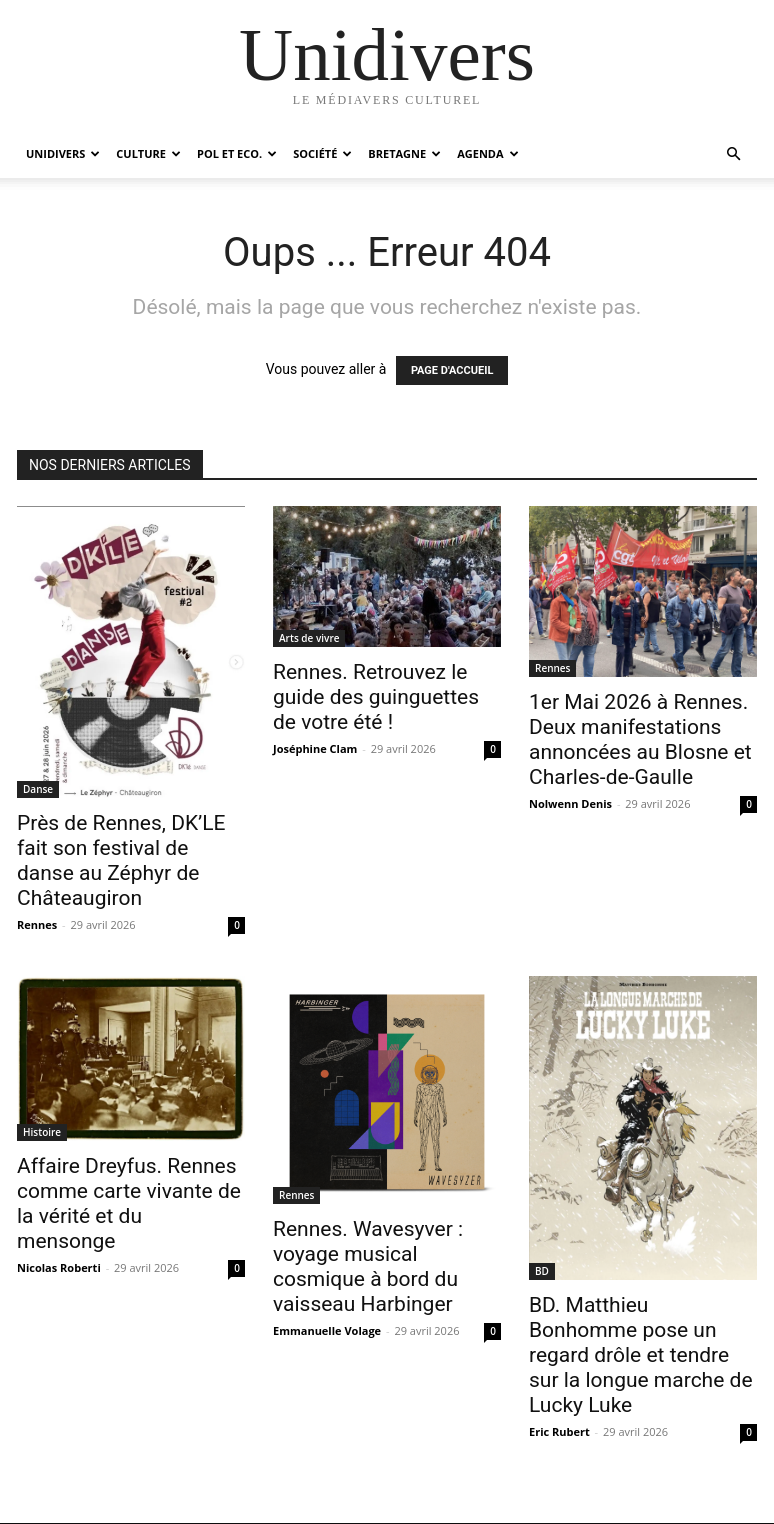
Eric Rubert (559, 1431)
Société (322, 153)
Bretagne (404, 153)
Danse (38, 789)
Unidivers (63, 153)
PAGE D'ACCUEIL (452, 370)
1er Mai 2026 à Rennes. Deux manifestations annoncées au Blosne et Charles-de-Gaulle (640, 739)
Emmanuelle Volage (327, 1330)
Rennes (37, 924)
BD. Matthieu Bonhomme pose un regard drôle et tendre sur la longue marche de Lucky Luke (641, 1355)
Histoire (42, 1132)
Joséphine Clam (315, 748)
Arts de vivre (309, 638)
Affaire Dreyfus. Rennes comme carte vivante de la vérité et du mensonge (129, 1203)
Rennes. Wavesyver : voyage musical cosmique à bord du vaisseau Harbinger (368, 1266)
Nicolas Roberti (59, 1267)
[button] (733, 154)
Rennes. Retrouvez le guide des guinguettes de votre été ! (376, 697)
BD (542, 1271)
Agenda (487, 153)
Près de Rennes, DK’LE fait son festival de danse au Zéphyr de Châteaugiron (121, 860)
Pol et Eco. (237, 153)
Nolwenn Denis (570, 803)
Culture (148, 153)
